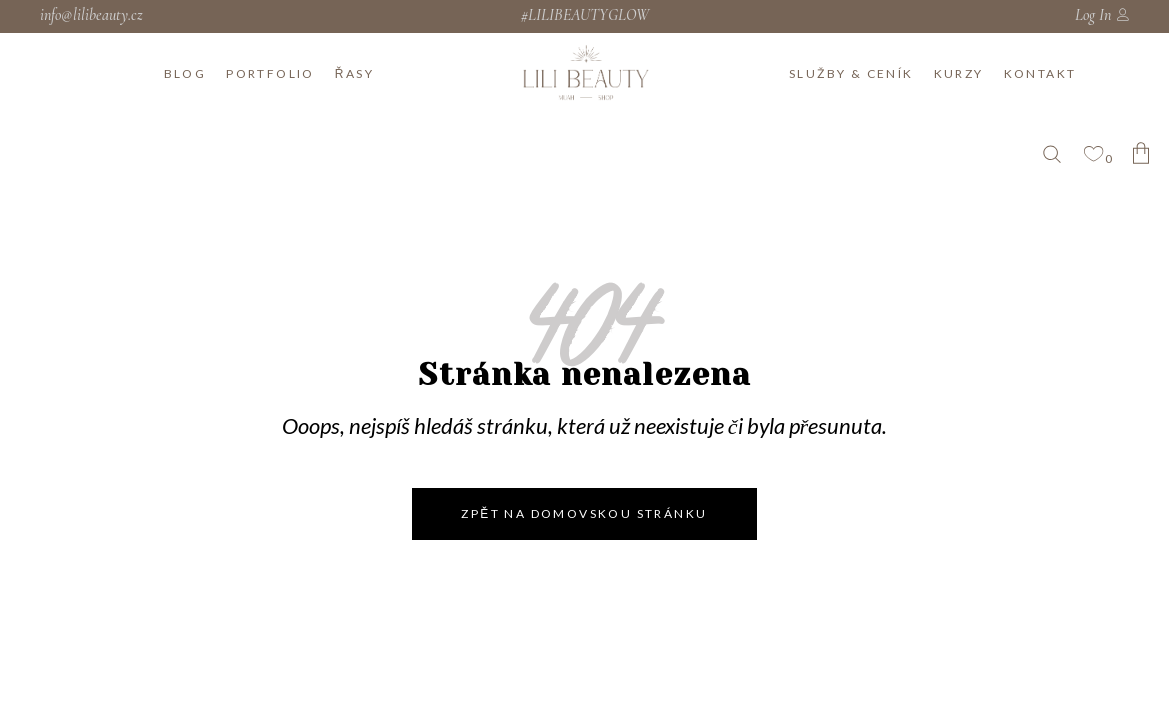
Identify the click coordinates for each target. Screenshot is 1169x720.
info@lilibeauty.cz (91, 15)
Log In (1093, 15)
